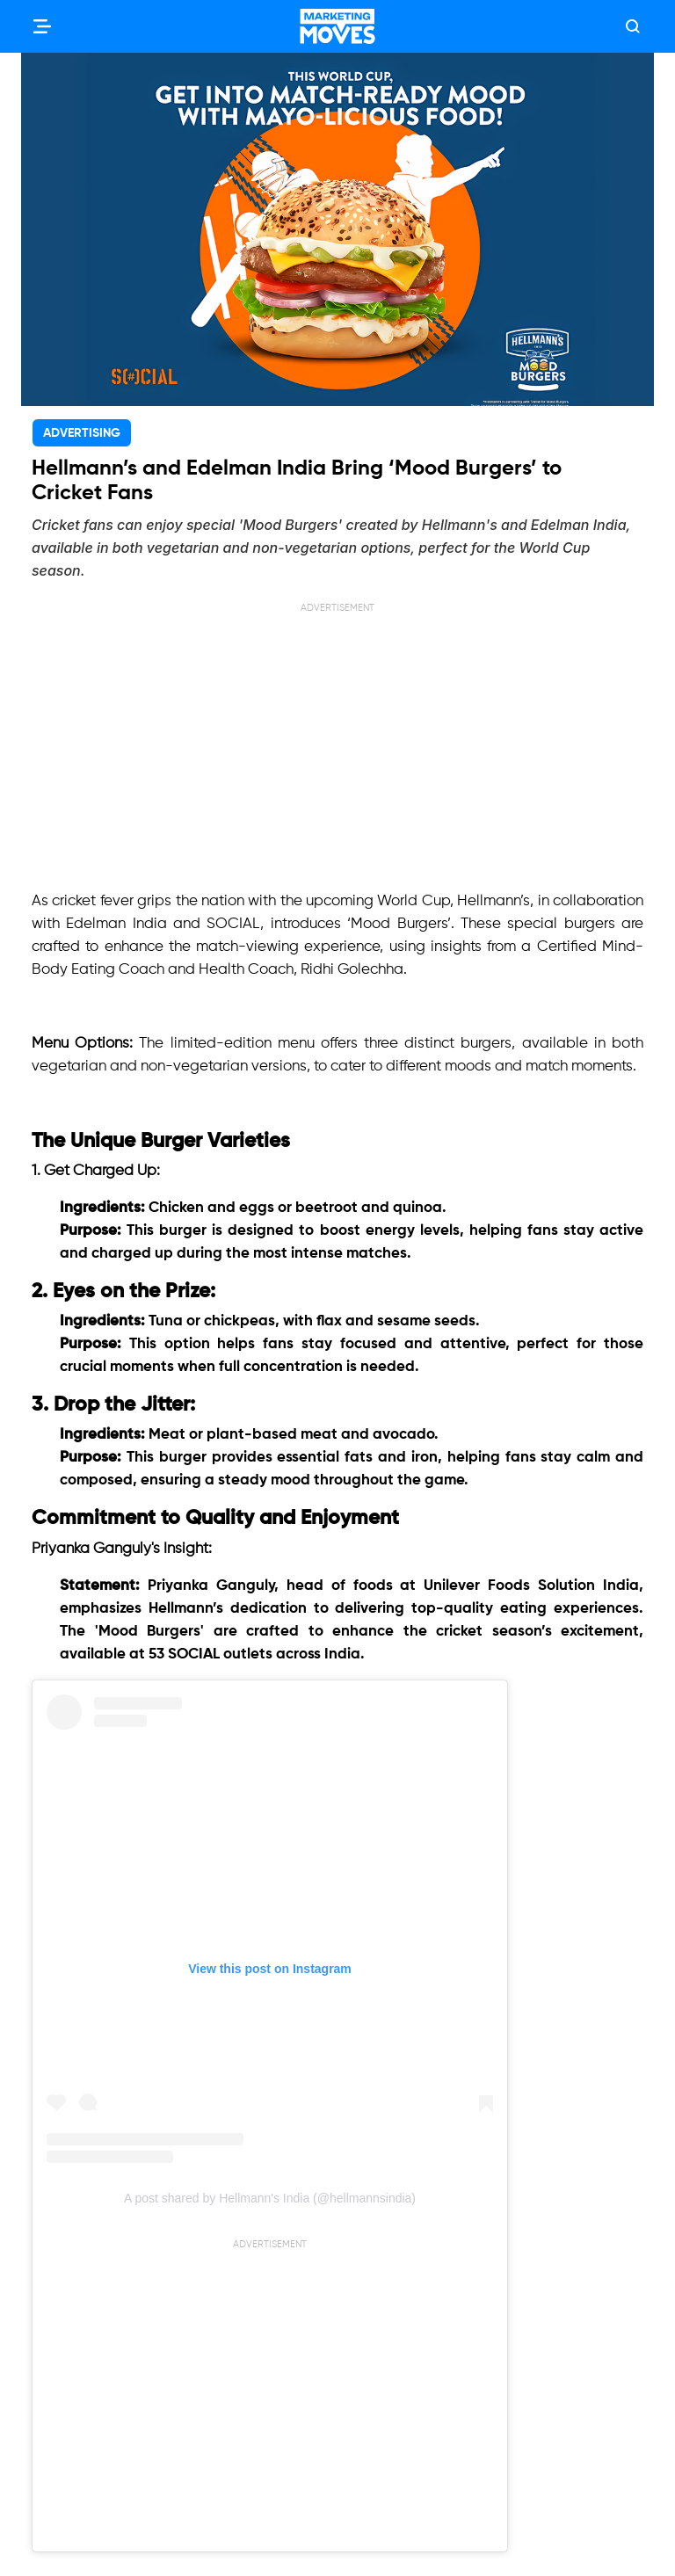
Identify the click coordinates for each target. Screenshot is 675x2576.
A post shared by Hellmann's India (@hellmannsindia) (270, 2198)
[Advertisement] (337, 739)
